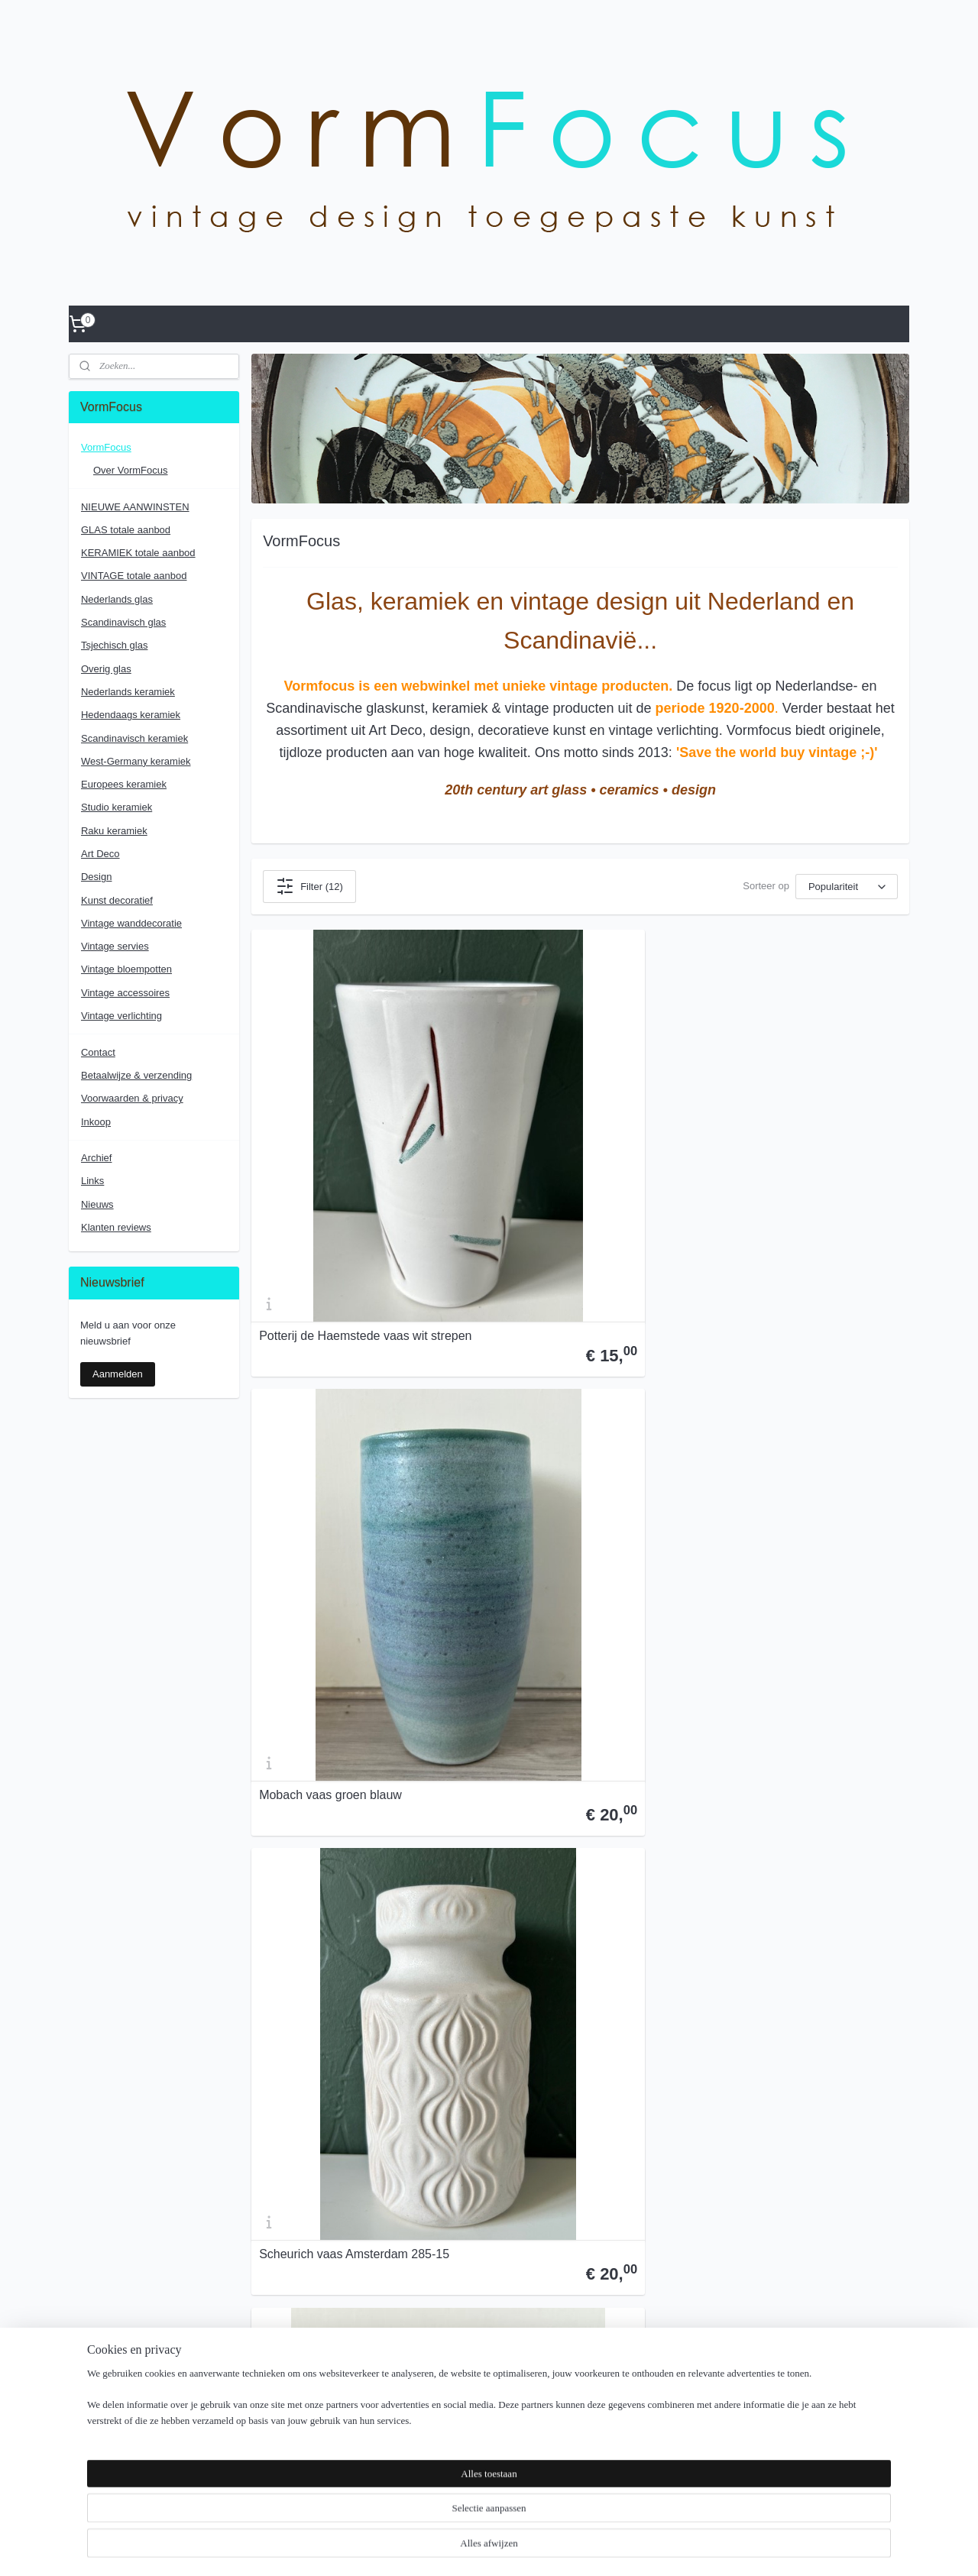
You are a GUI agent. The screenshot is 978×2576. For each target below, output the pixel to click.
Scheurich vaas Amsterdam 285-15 (801, 1153)
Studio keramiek (116, 807)
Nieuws (97, 1204)
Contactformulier (279, 2148)
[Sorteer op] (846, 886)
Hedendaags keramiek (130, 714)
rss (465, 2547)
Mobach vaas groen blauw (554, 1153)
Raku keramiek (114, 831)
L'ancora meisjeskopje (319, 1707)
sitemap (437, 2547)
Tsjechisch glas (114, 645)
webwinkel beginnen (515, 2547)
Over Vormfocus (614, 2212)
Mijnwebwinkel (633, 2547)
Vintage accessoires (125, 992)
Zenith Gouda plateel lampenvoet (573, 1430)
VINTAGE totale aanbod (134, 575)
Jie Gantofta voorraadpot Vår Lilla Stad (350, 1424)
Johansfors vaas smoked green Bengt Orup (791, 1701)
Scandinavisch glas (123, 622)
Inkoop (96, 1122)
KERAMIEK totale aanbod (138, 552)
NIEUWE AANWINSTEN (135, 507)
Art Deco (100, 853)
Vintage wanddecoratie (131, 923)
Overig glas (106, 669)
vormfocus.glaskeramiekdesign (647, 2313)
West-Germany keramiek (136, 761)
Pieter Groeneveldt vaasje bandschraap (553, 1701)
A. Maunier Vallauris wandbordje (793, 1430)
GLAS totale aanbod (125, 530)
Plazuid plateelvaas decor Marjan (349, 1984)
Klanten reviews (116, 1227)
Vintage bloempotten (126, 969)
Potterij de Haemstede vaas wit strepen (343, 1147)
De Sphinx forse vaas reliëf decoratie (556, 1978)
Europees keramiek (124, 784)
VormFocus (106, 447)
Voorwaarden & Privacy (630, 2228)
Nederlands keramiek (128, 691)
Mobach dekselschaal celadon (788, 1984)
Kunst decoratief (117, 900)
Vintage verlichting (121, 1015)
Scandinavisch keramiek (134, 738)
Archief (96, 1157)
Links (92, 1180)
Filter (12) (309, 886)
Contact (98, 1052)
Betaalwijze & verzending (136, 1075)
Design (96, 876)
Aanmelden (117, 1374)
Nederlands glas (117, 599)
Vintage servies (115, 946)
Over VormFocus (300, 2055)
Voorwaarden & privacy (132, 1098)
